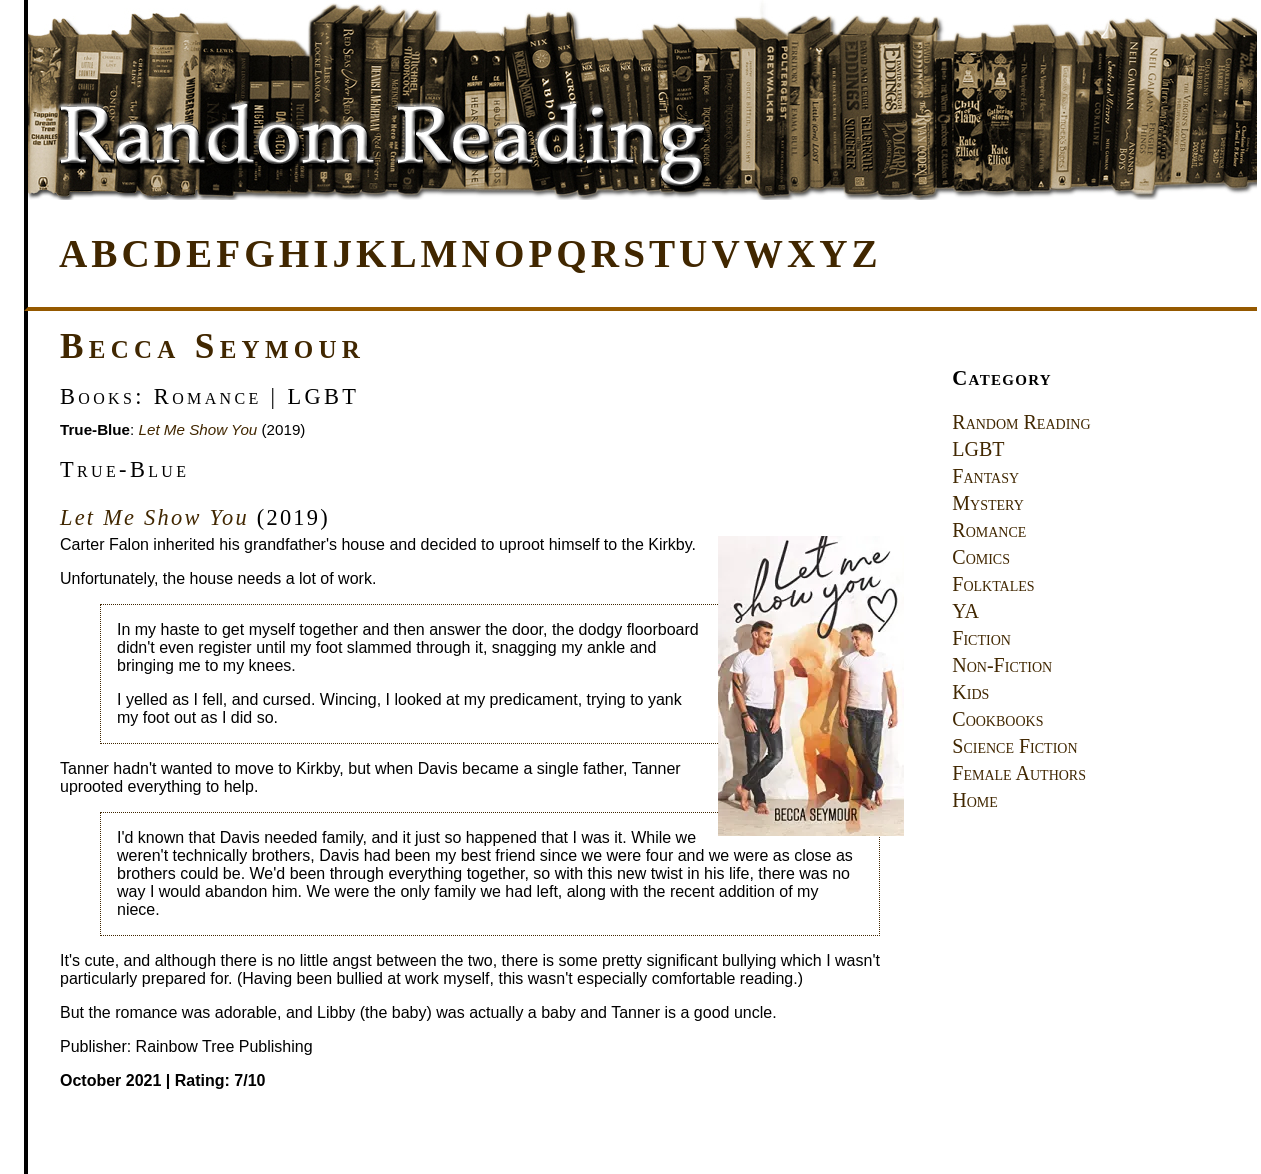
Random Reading (1021, 422)
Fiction (981, 638)
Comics (981, 557)
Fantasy (985, 476)
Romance (989, 530)
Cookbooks (997, 719)
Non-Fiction (1002, 665)
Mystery (987, 503)
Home (975, 800)
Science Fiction (1014, 746)
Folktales (993, 584)
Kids (970, 692)
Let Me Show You (198, 429)
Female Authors (1019, 773)
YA (965, 611)
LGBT (978, 449)
